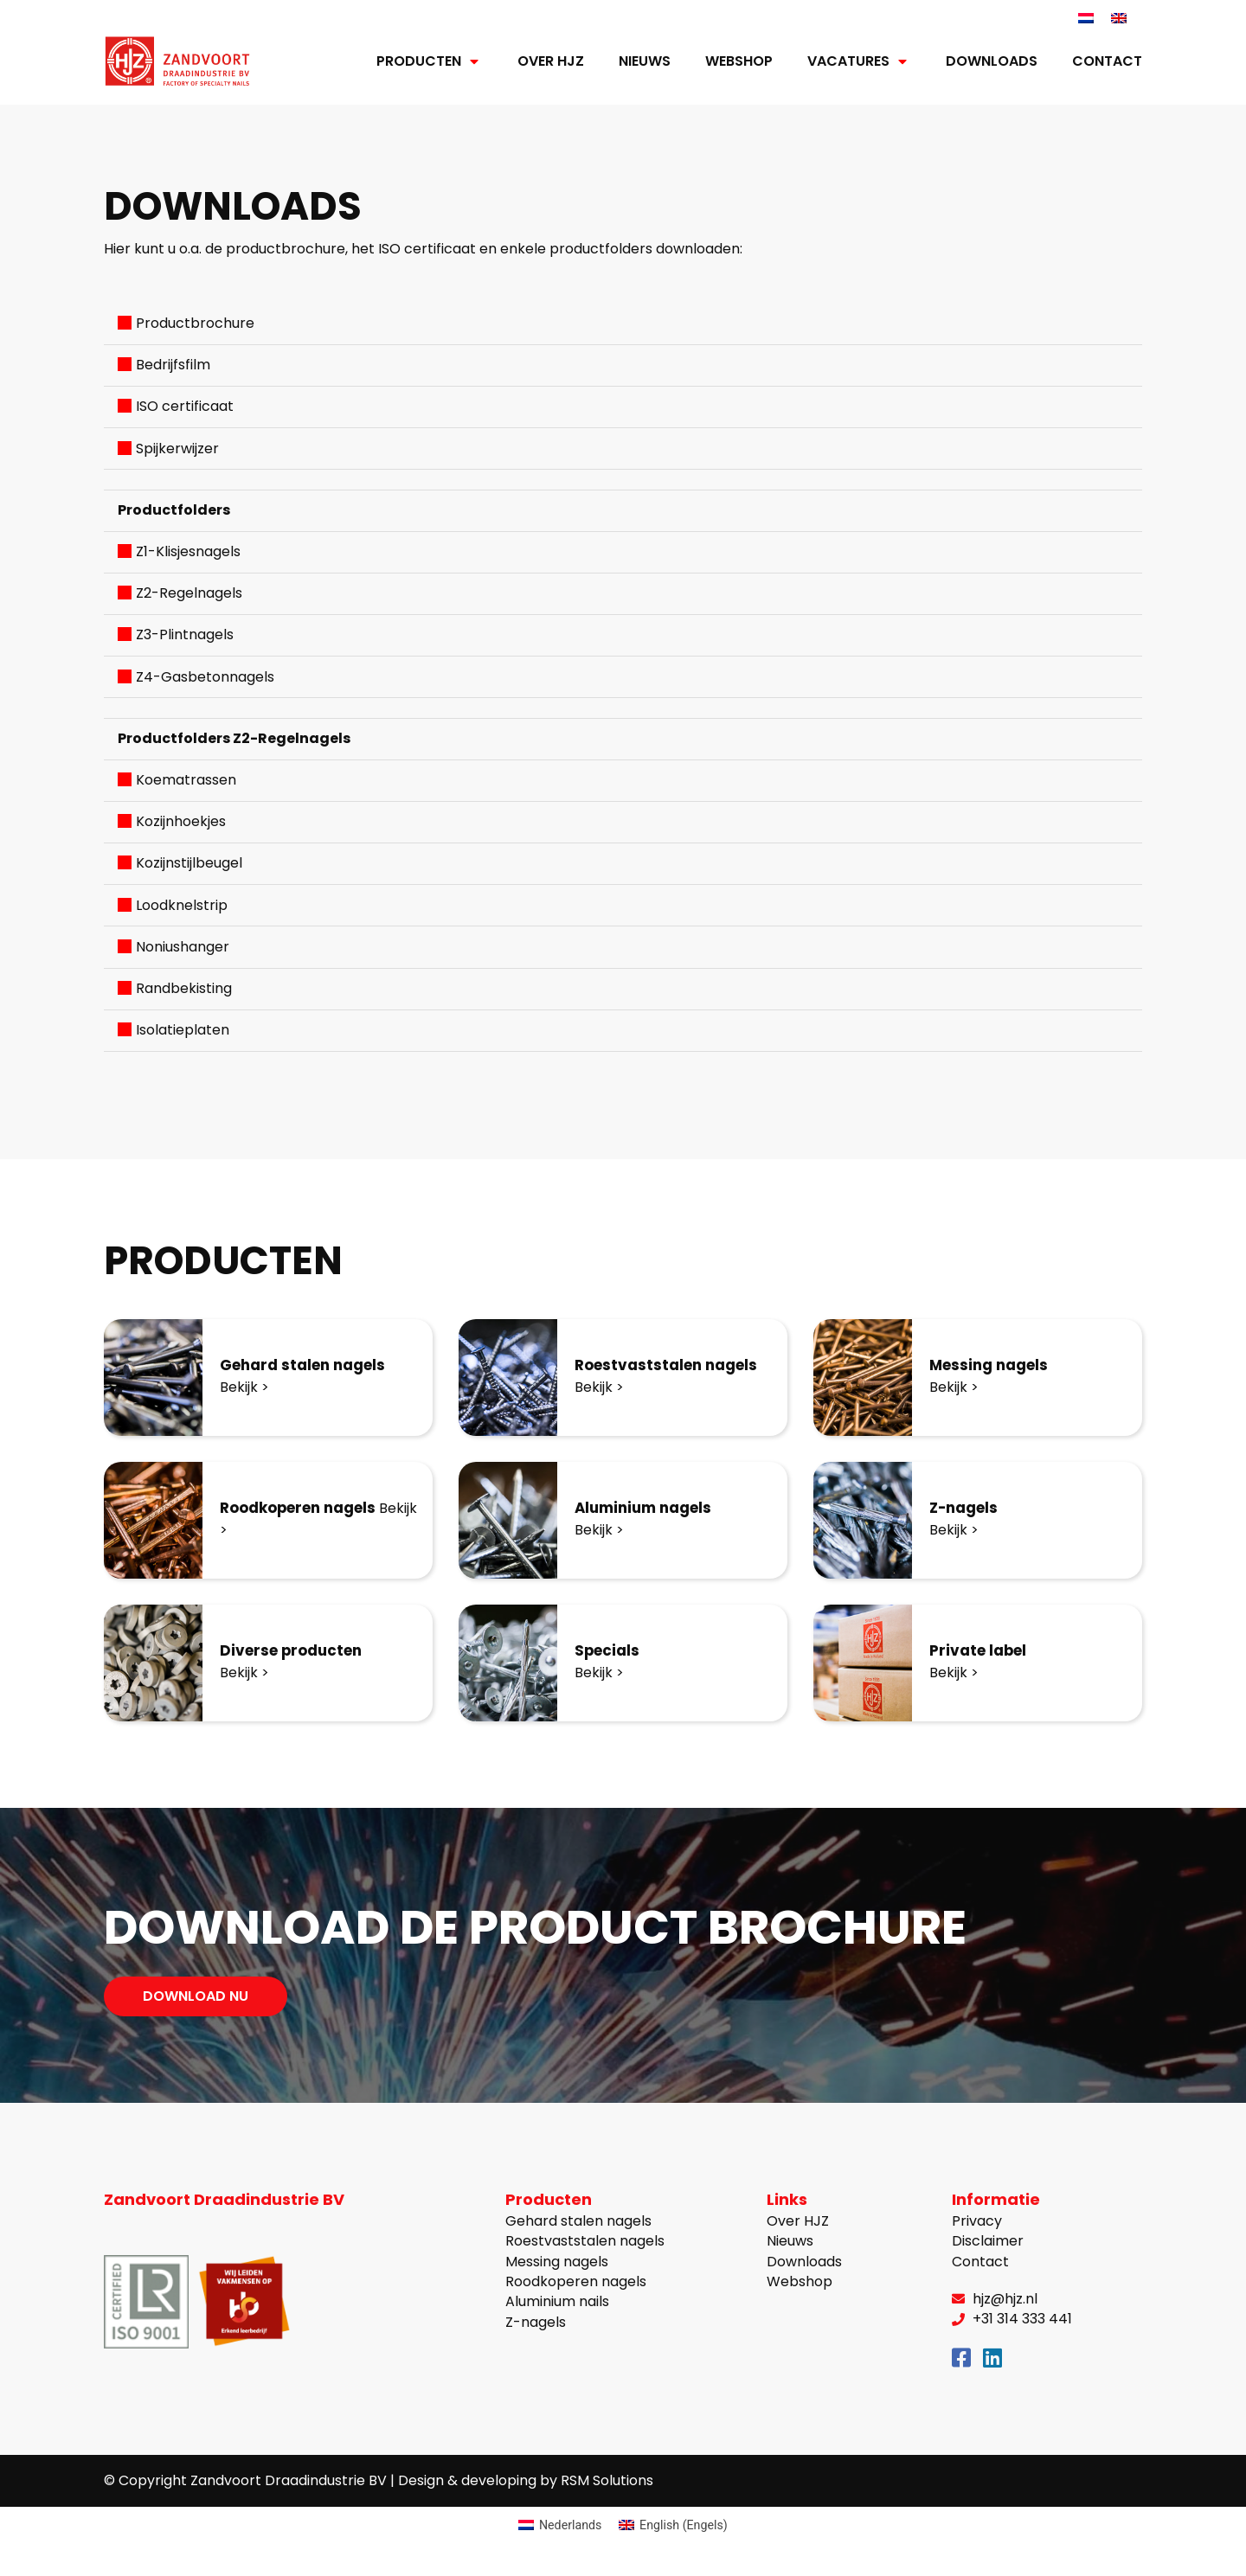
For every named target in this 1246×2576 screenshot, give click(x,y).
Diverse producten (296, 1652)
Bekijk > (244, 1388)
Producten (429, 62)
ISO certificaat (185, 407)
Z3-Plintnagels (185, 635)
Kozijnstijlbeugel (189, 864)
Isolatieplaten (182, 1031)
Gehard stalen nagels (309, 1366)
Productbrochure (195, 324)
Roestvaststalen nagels (672, 1366)
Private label (981, 1652)
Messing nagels (993, 1366)
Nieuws (645, 62)
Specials (609, 1652)
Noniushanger (182, 947)
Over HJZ (550, 62)
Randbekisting (184, 989)
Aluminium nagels (649, 1509)
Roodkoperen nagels (305, 1509)
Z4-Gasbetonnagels (205, 677)
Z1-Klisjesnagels (188, 552)
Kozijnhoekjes (181, 822)
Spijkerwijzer (177, 448)
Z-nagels (967, 1509)
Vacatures (859, 62)
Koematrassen (186, 781)
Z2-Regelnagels (189, 594)
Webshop (739, 62)
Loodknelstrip (182, 905)
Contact (1107, 62)
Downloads (991, 62)
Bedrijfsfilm (173, 365)
